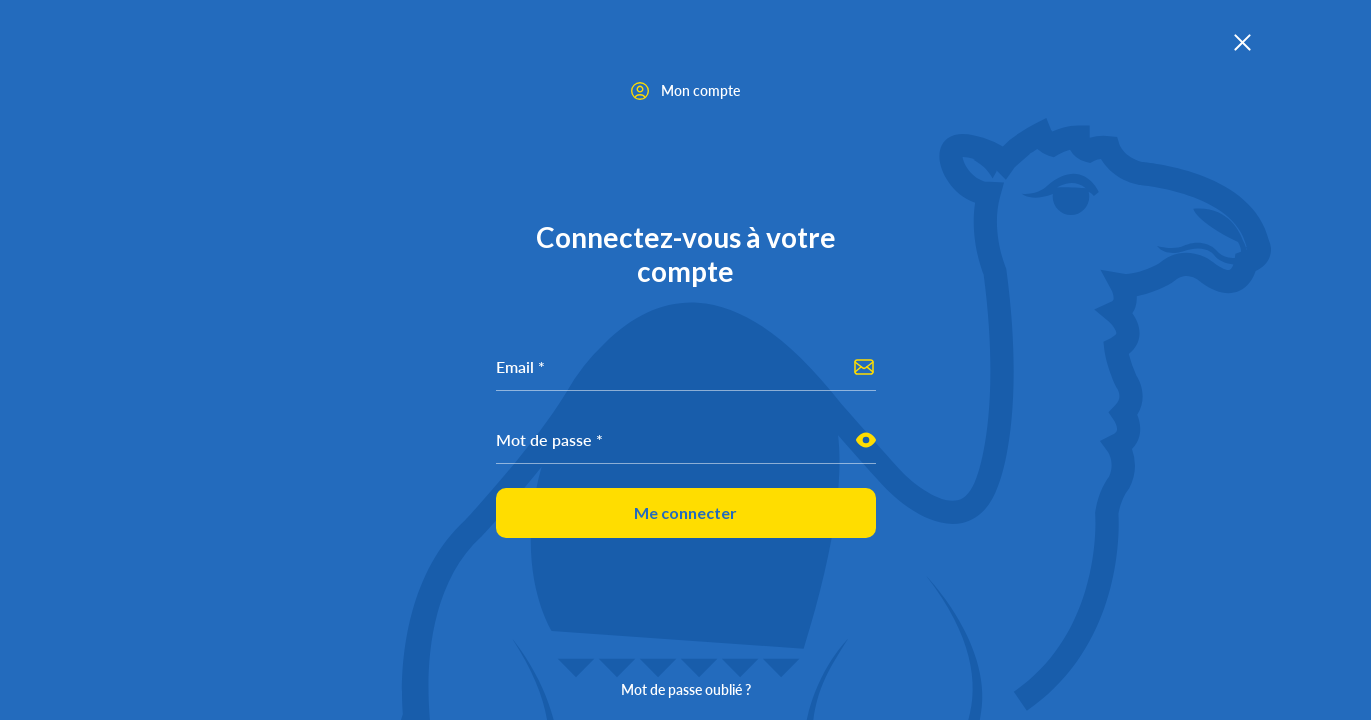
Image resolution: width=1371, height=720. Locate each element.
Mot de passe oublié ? (686, 689)
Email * (520, 366)
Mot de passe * (549, 439)
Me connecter (685, 512)
